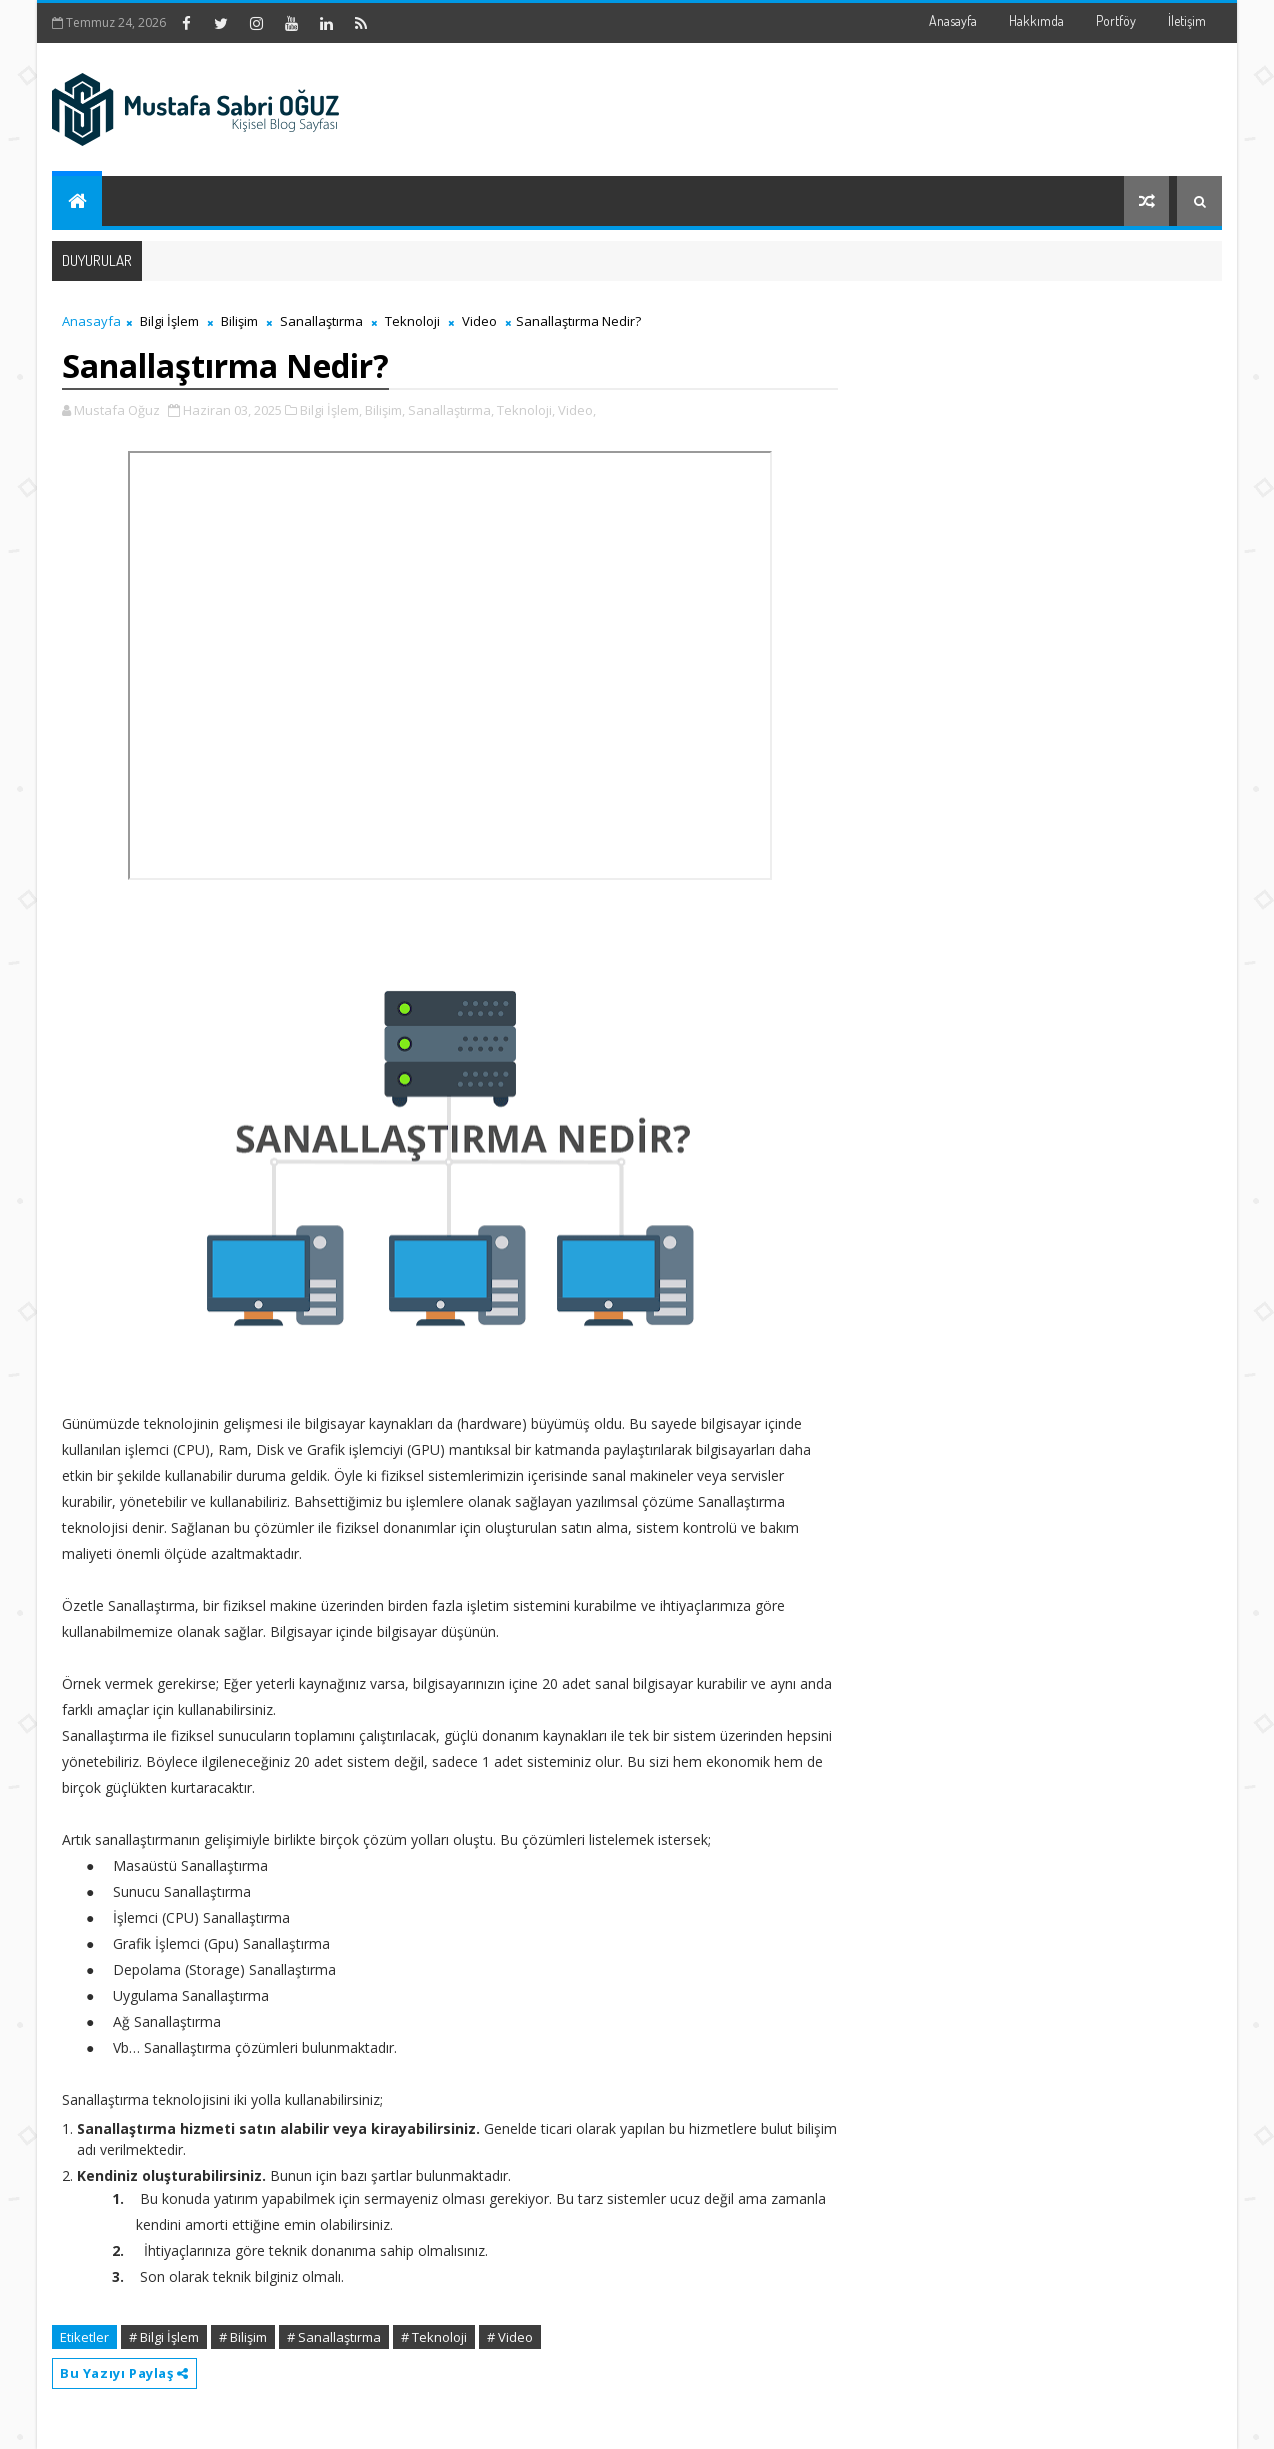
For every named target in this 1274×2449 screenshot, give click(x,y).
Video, (577, 410)
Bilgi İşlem (169, 321)
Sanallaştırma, (451, 410)
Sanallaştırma (321, 321)
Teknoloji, (526, 410)
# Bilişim (243, 2337)
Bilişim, (385, 410)
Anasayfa (953, 20)
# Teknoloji (434, 2337)
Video (479, 321)
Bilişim (239, 321)
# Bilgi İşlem (164, 2337)
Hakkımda (1036, 20)
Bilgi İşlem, (331, 410)
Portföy (1116, 20)
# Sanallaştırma (334, 2337)
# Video (510, 2337)
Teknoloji (412, 321)
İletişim (1187, 20)
